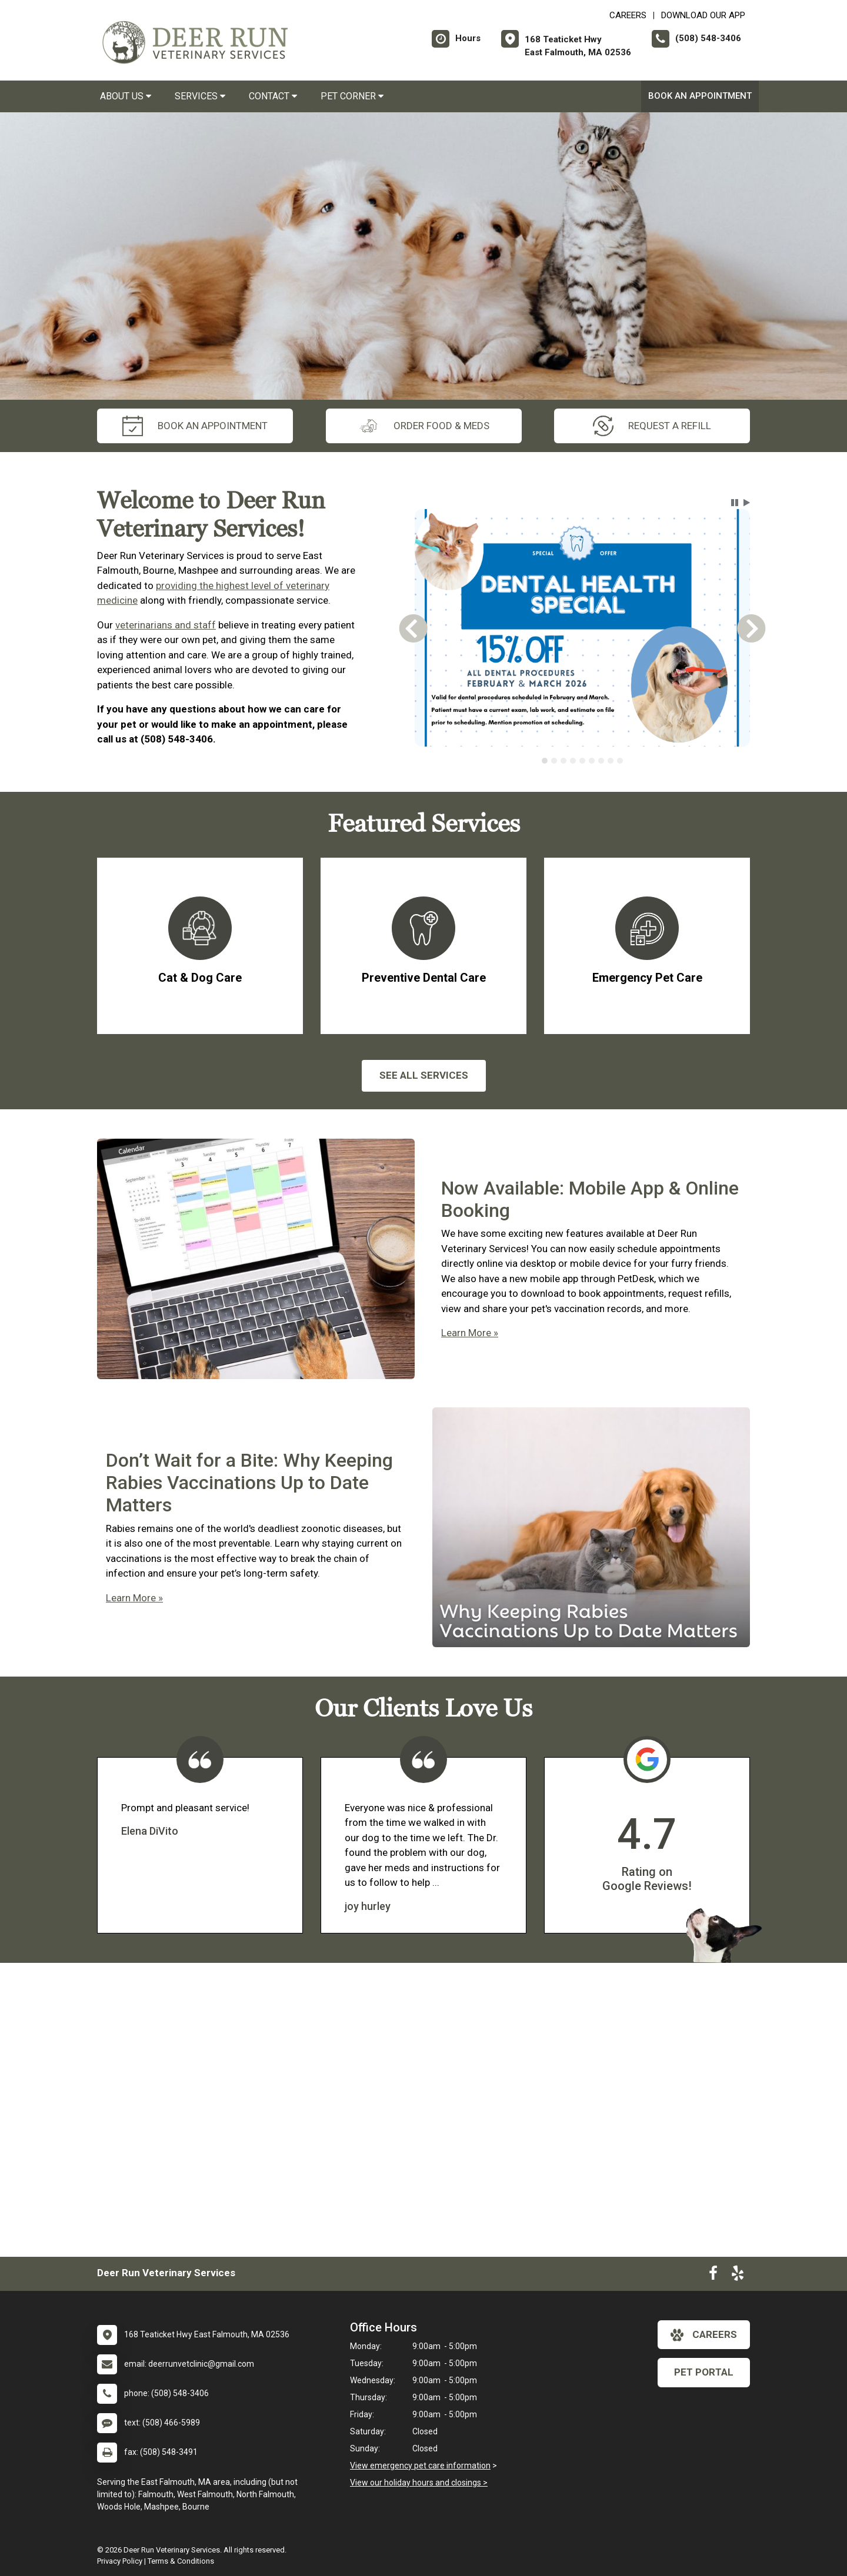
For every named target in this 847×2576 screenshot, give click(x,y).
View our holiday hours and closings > (419, 2482)
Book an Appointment (700, 96)
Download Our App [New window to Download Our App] (703, 15)
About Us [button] (125, 96)
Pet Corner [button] (352, 96)
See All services (423, 1075)
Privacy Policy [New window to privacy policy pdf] (119, 2561)
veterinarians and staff (165, 625)
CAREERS (627, 15)
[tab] (545, 761)
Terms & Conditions (181, 2561)
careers (704, 2335)
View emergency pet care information (420, 2465)
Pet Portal (703, 2372)
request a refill (652, 426)
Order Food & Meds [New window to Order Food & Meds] (423, 426)
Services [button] (200, 96)
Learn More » (469, 1333)
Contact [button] (273, 96)
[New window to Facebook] (713, 2275)
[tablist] (582, 761)
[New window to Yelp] (737, 2275)
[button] (734, 502)
